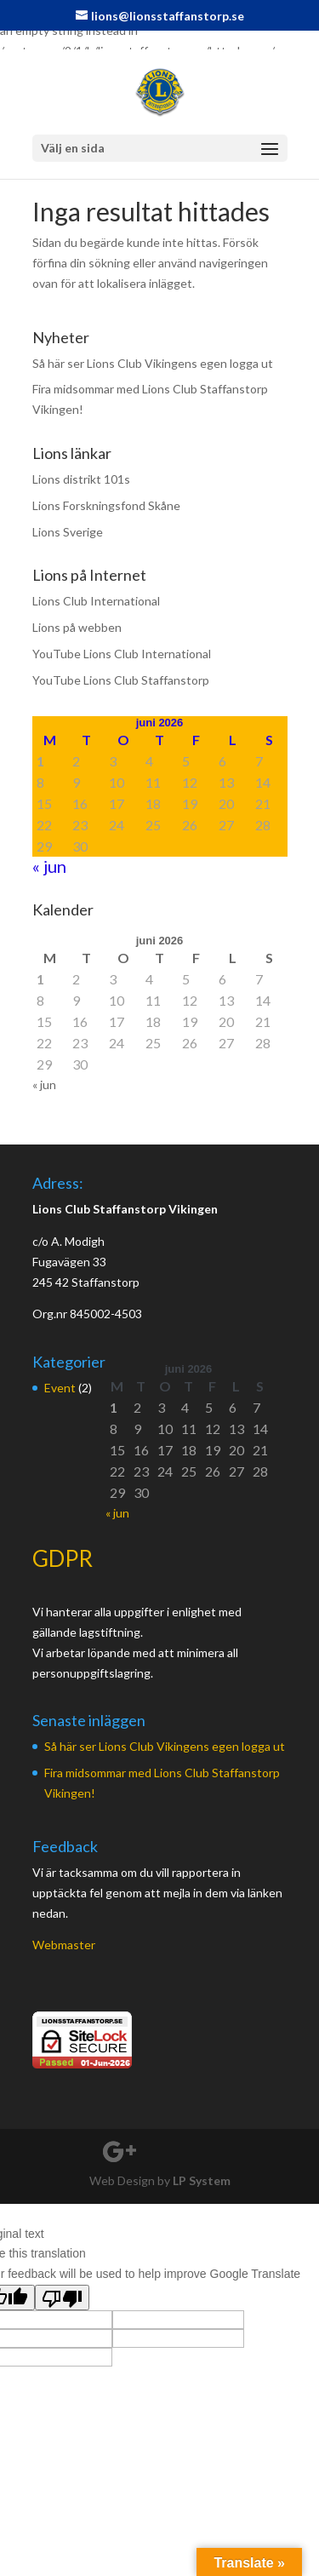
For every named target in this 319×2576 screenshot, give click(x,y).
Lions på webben (77, 627)
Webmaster (63, 1944)
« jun (49, 866)
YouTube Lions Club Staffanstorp (120, 680)
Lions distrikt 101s (81, 479)
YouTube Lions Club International (121, 653)
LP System (202, 2180)
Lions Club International (96, 601)
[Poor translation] (62, 2297)
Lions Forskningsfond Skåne (106, 505)
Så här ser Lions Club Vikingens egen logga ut (152, 363)
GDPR (62, 1558)
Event (60, 1387)
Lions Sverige (67, 532)
